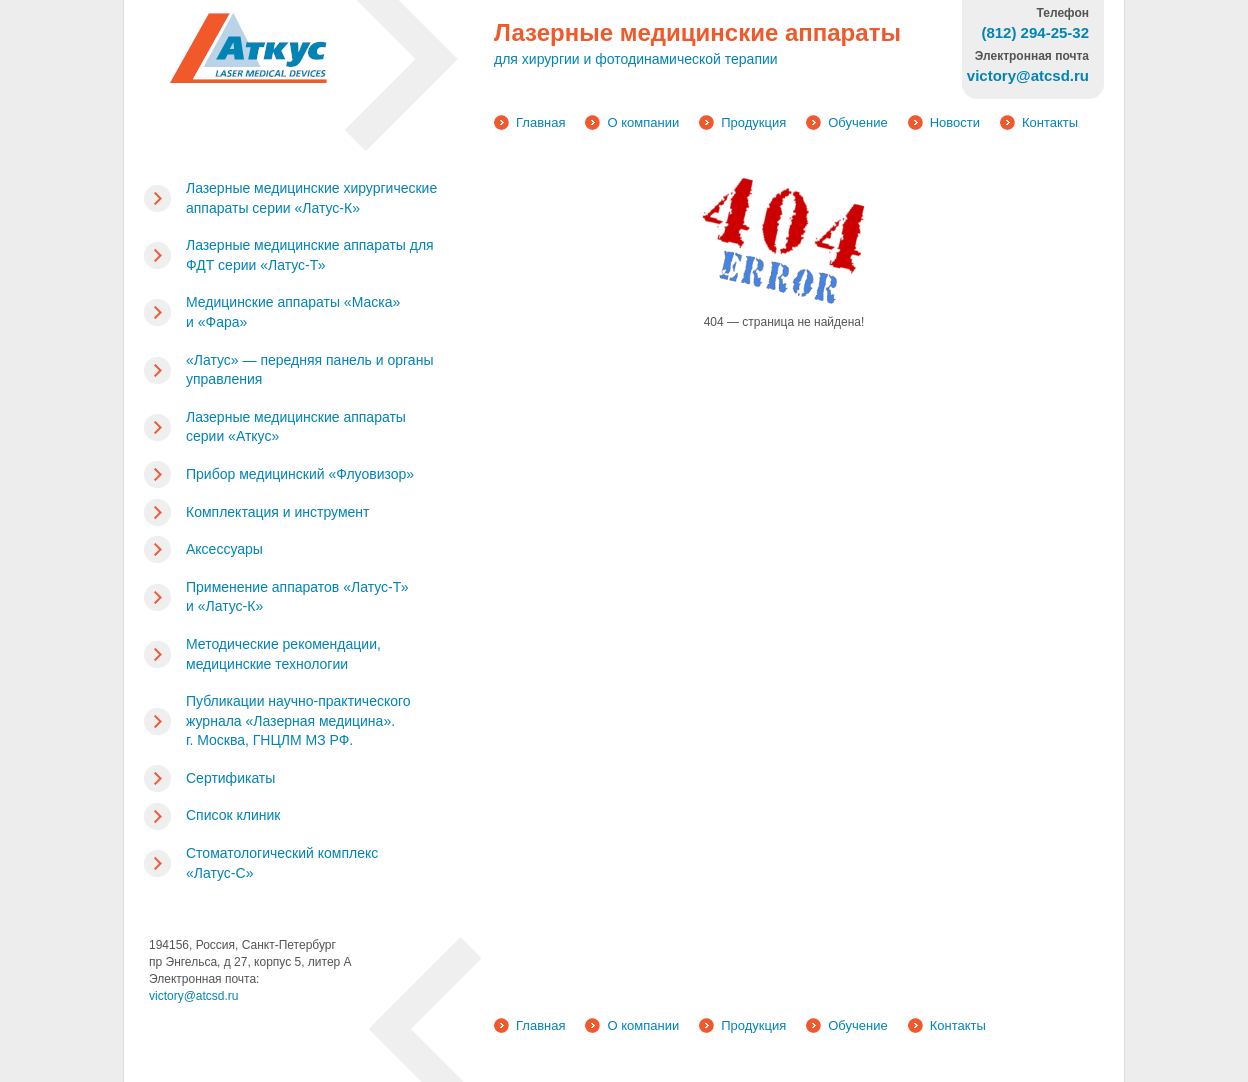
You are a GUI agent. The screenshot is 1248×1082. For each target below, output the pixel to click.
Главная (540, 122)
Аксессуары (224, 549)
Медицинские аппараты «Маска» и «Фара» (293, 312)
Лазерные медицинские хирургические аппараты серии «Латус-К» (311, 198)
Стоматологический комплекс (282, 863)
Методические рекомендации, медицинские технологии (283, 654)
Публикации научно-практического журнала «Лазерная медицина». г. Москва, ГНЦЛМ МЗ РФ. (298, 720)
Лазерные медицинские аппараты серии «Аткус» (296, 427)
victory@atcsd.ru (194, 996)
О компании (643, 122)
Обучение (857, 122)
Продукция (753, 122)
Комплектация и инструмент (277, 512)
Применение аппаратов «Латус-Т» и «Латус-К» (297, 597)
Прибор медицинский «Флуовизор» (300, 474)
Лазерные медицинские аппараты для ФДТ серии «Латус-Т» (310, 255)
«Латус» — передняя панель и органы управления (309, 370)
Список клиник (233, 815)
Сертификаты (230, 778)
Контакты (1050, 122)
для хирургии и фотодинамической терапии (636, 59)
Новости (955, 122)
